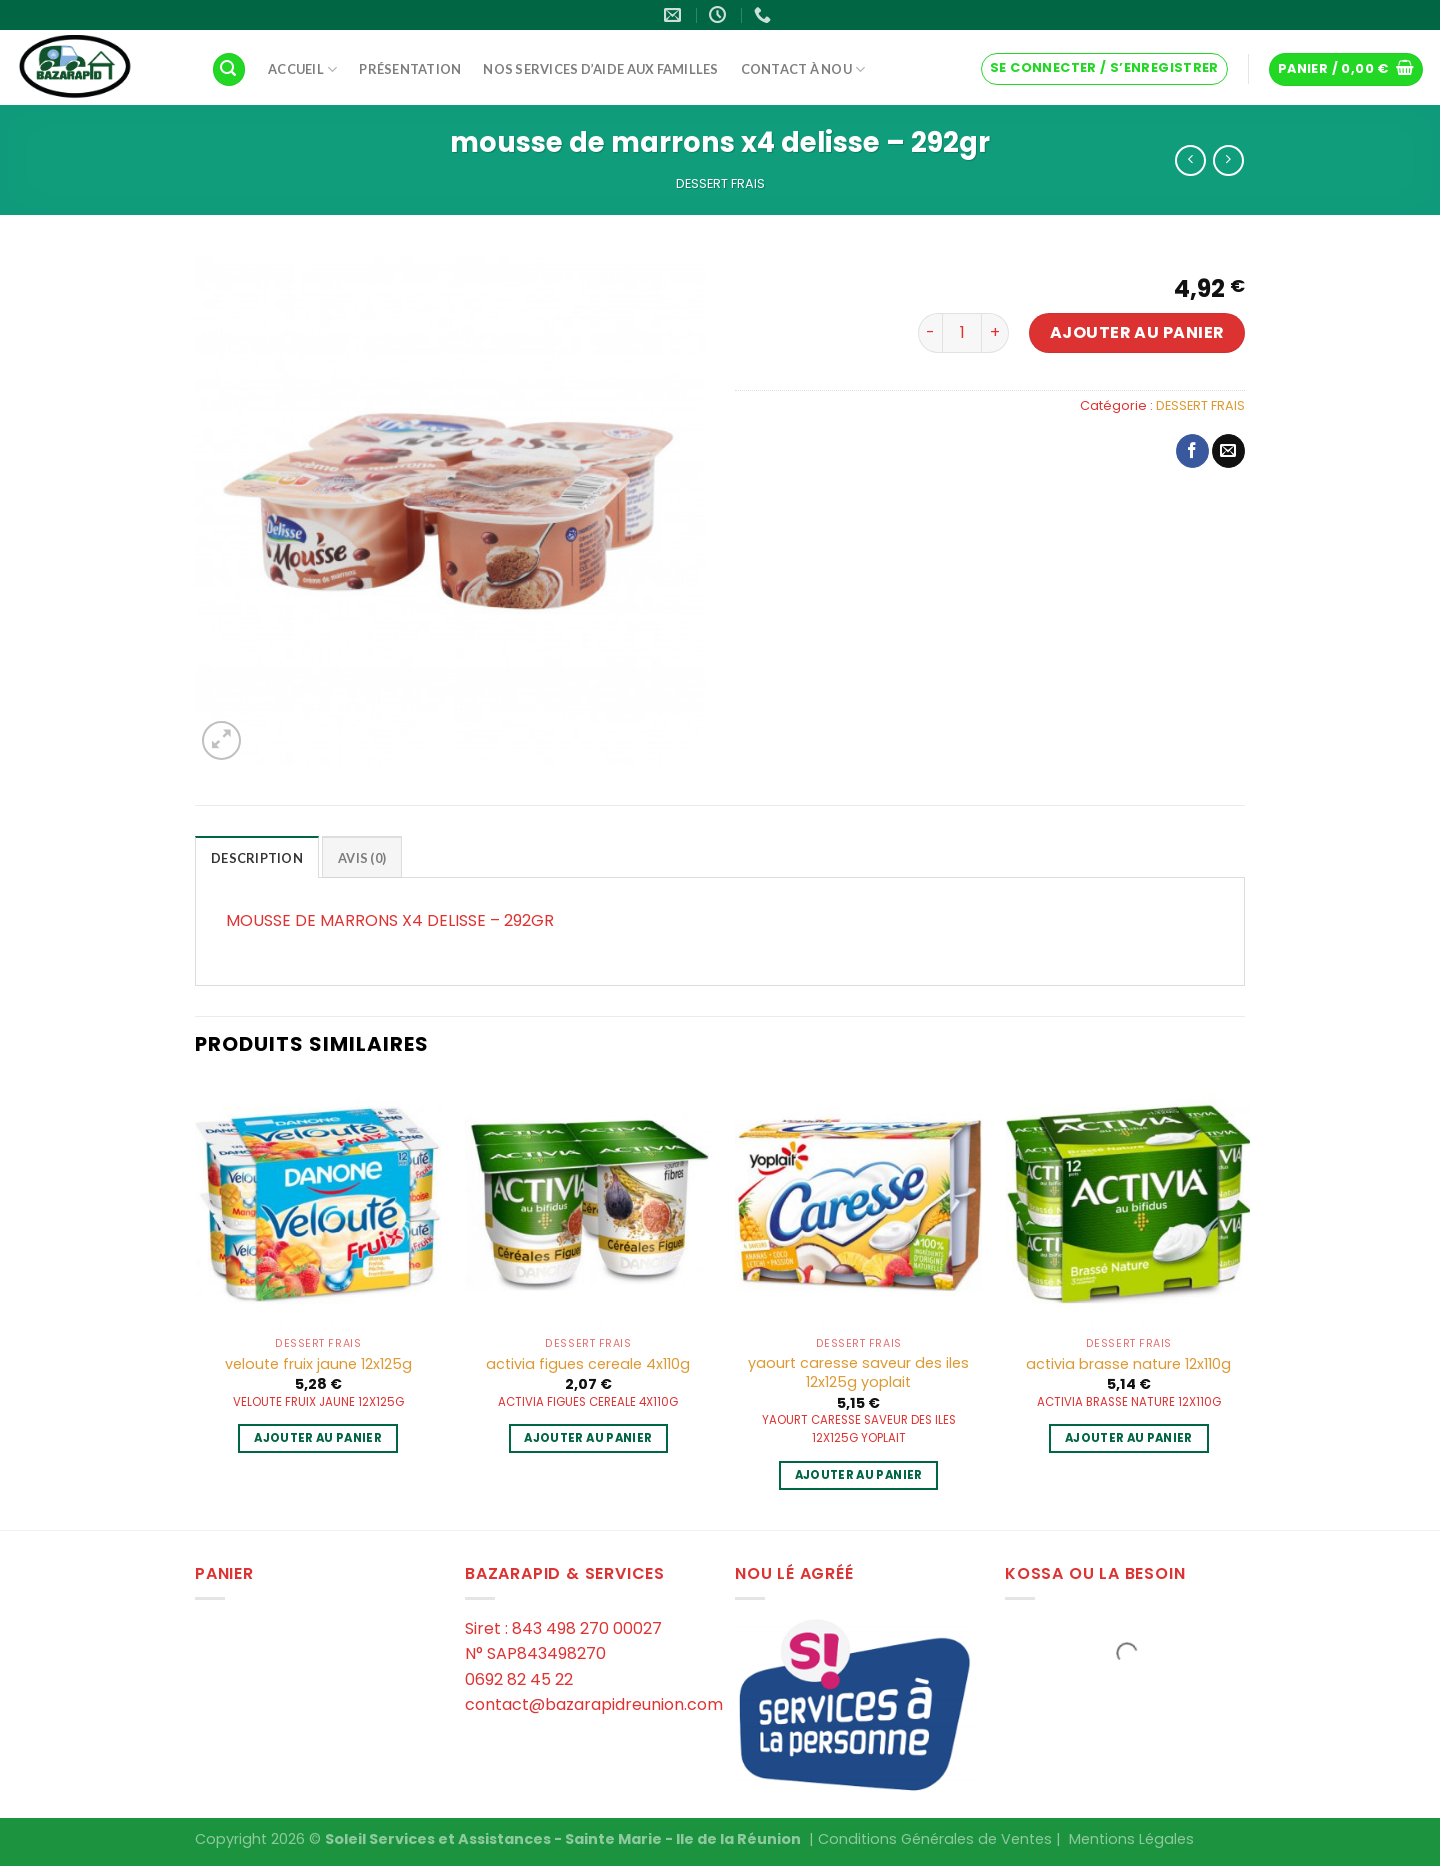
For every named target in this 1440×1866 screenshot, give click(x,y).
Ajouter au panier (1137, 332)
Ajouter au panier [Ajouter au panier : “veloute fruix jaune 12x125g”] (318, 1438)
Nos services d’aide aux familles (600, 69)
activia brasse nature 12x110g (1128, 1364)
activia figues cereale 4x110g (588, 1364)
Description (257, 858)
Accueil (302, 69)
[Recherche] (229, 69)
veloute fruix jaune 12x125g (318, 1364)
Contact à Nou (803, 69)
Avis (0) (362, 858)
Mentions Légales (1131, 1839)
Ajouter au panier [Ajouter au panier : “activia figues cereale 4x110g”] (588, 1438)
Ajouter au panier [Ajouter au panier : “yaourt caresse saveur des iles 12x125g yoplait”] (859, 1475)
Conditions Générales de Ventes (935, 1839)
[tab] (257, 857)
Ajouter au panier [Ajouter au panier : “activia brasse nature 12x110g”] (1129, 1438)
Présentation (410, 69)
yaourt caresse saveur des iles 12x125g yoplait (858, 1372)
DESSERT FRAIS (720, 183)
